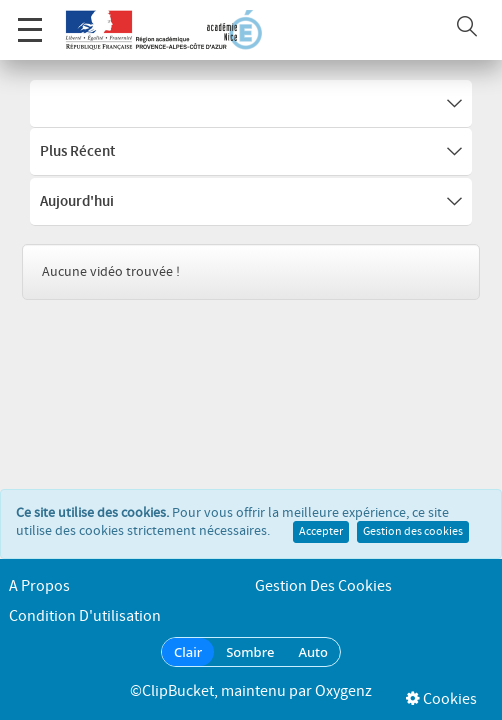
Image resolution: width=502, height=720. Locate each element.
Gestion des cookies (413, 510)
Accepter (321, 510)
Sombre (250, 652)
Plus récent (251, 152)
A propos (39, 586)
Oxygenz (343, 691)
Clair (188, 652)
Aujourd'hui (251, 202)
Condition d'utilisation (85, 616)
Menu (30, 19)
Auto (313, 652)
